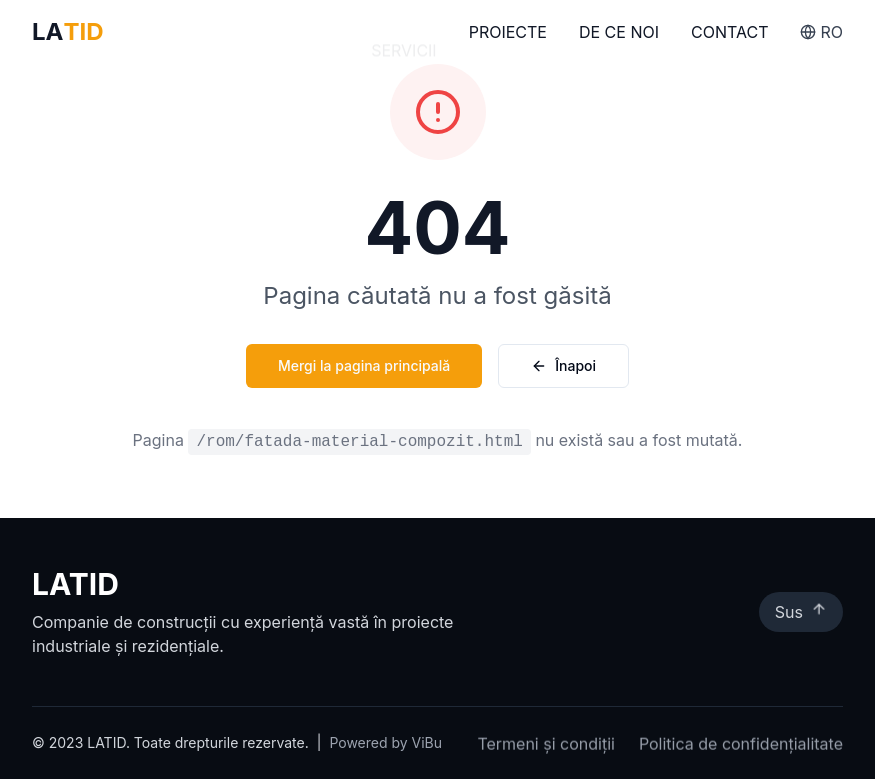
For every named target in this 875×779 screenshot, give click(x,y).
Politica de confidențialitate (741, 745)
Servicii (404, 32)
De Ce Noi (619, 34)
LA (68, 32)
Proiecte (508, 33)
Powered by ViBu (385, 742)
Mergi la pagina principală (364, 365)
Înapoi (563, 365)
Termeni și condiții (546, 745)
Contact (729, 35)
